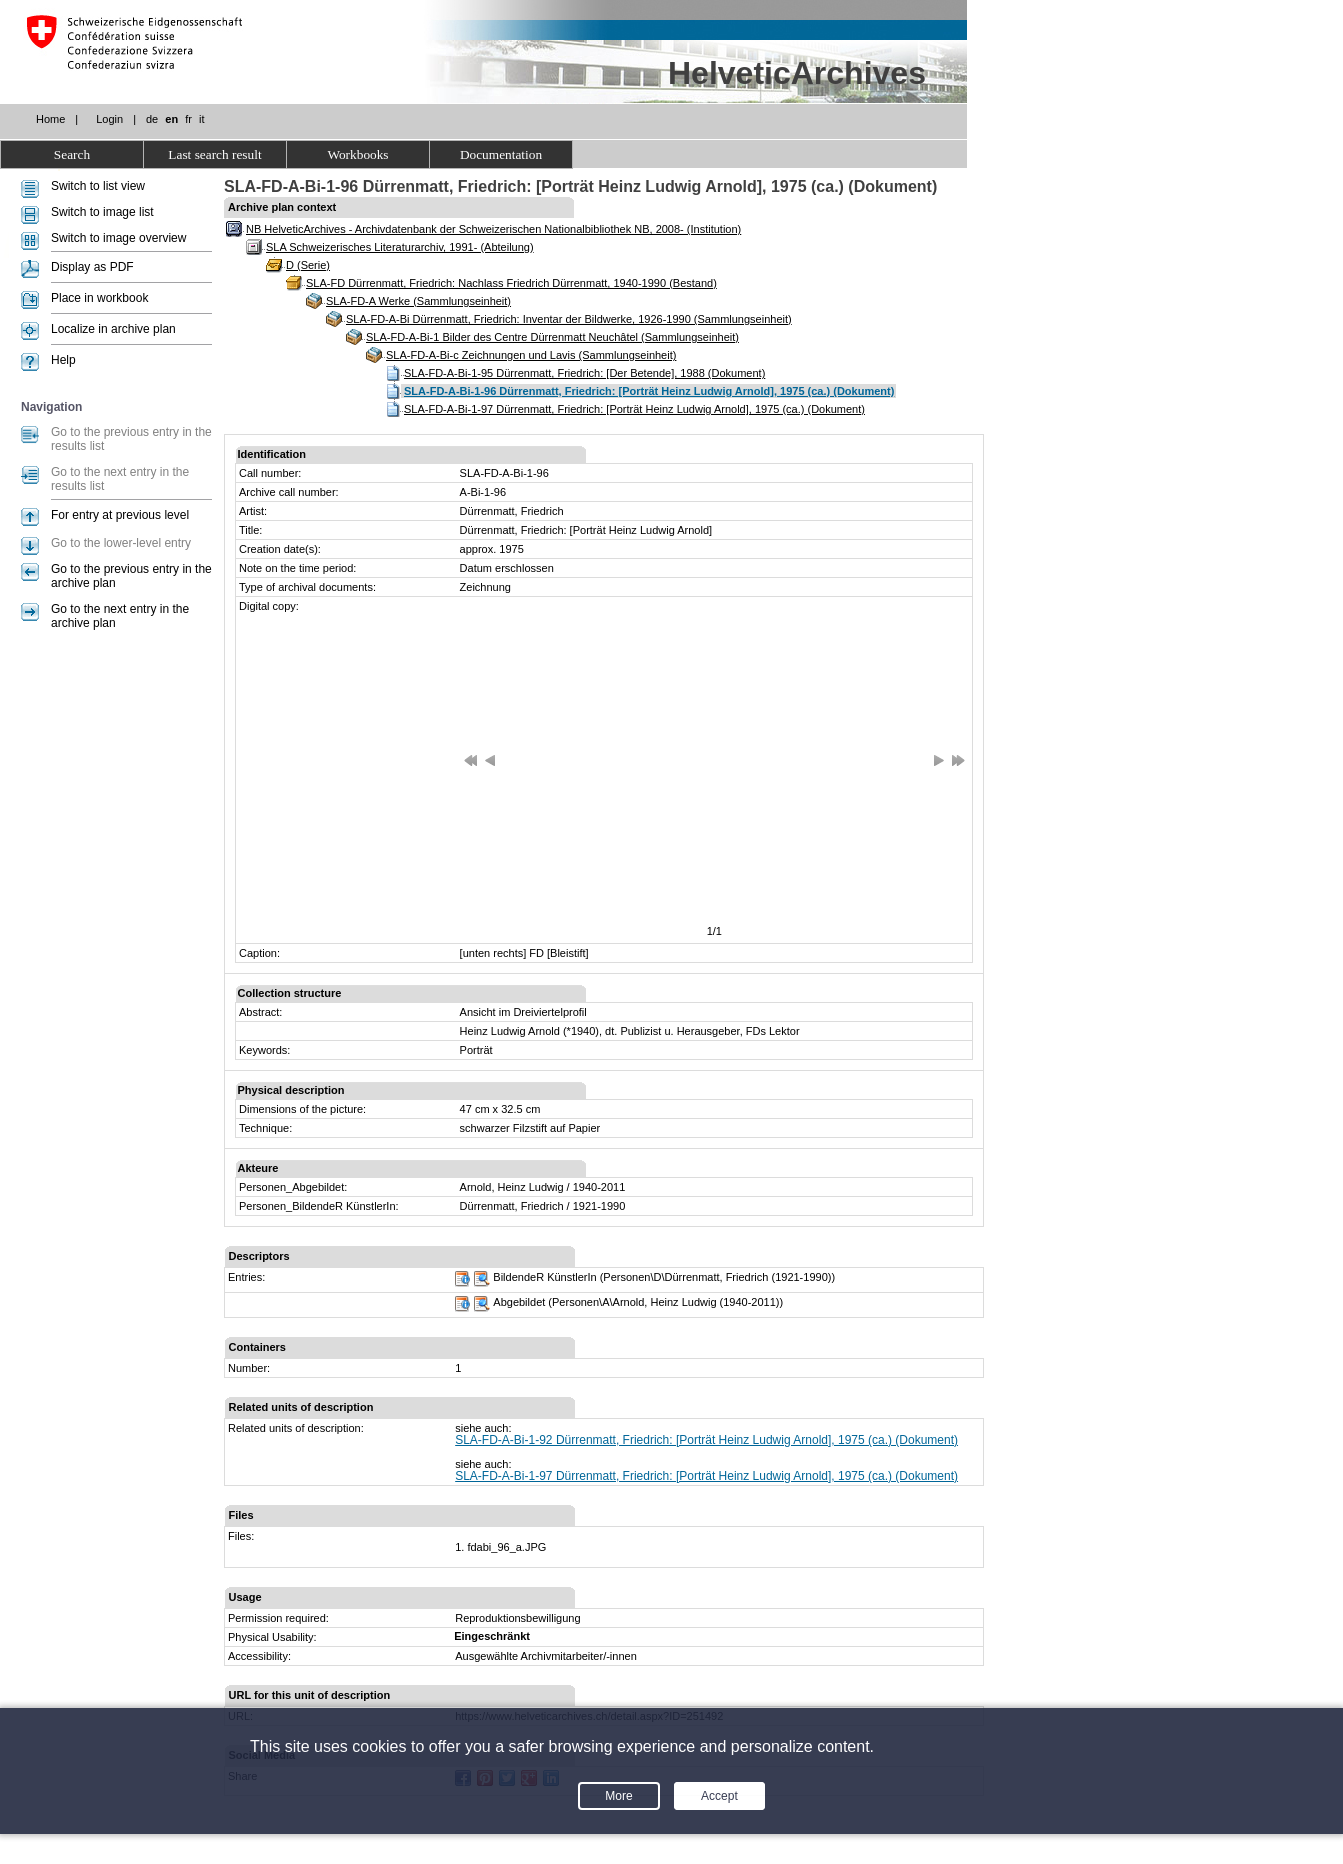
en (171, 119)
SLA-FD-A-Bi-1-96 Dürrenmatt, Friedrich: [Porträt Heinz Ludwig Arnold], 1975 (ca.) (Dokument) (649, 391)
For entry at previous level (120, 515)
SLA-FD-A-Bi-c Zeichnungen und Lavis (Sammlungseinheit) (531, 355)
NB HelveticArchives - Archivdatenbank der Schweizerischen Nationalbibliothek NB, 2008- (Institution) (493, 229)
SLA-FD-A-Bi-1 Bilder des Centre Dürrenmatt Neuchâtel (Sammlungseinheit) (552, 337)
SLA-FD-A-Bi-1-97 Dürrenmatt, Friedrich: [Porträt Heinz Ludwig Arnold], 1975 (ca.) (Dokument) (634, 409)
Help (63, 360)
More (618, 1796)
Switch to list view (98, 186)
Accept (719, 1796)
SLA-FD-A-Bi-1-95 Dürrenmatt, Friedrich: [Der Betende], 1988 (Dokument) (584, 373)
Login (109, 119)
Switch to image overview (118, 238)
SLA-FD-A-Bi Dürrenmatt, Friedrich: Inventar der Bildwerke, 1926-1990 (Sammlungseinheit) (569, 319)
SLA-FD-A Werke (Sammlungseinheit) (418, 301)
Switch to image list (102, 212)
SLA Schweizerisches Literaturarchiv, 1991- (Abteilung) (400, 247)
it (202, 119)
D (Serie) (308, 265)
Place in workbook (99, 298)
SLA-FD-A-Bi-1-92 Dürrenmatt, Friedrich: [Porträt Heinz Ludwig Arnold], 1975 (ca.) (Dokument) (706, 1440)
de (152, 119)
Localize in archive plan (113, 329)
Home (50, 119)
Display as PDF (92, 267)
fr (188, 119)
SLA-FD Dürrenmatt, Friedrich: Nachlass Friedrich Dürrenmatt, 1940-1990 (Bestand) (511, 283)
